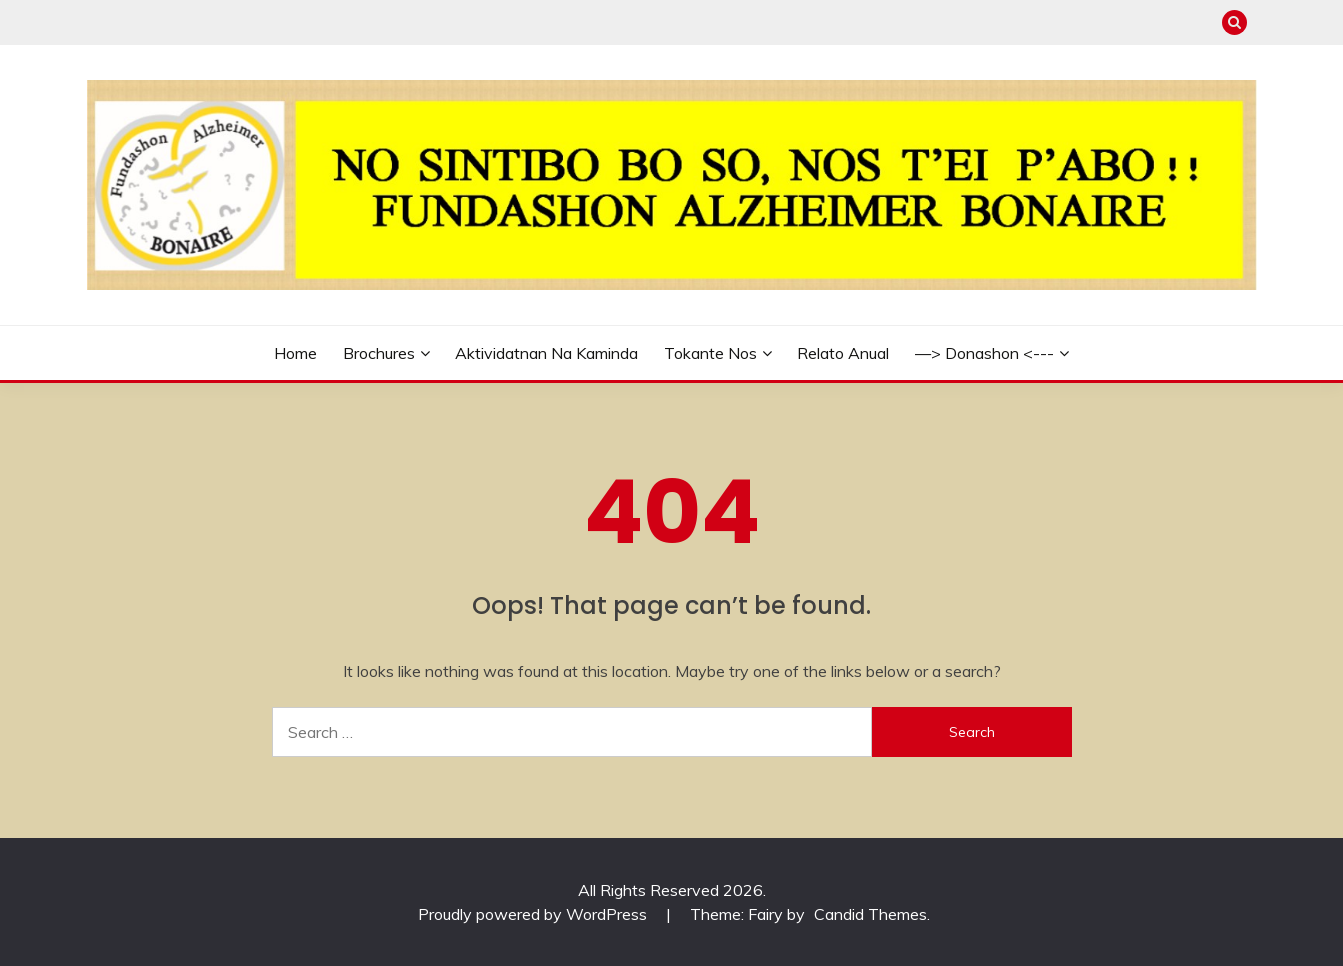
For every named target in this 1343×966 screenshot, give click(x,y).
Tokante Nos (710, 353)
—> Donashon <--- (984, 353)
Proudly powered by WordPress (534, 914)
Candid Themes (870, 914)
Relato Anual (843, 353)
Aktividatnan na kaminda (546, 353)
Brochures (379, 353)
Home (295, 353)
